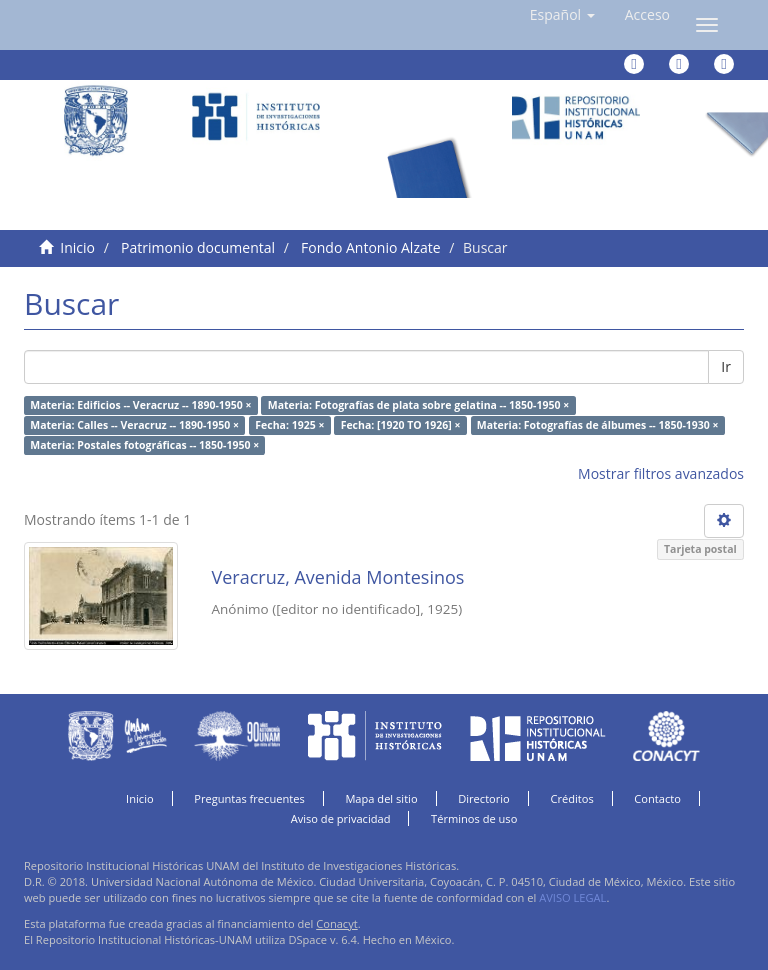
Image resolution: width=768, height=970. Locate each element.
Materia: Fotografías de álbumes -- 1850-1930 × (598, 425)
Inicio (77, 247)
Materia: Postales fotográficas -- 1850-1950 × (144, 445)
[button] (562, 15)
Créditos (571, 798)
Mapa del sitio (381, 798)
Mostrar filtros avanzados (661, 473)
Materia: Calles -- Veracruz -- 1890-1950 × (134, 425)
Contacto (657, 798)
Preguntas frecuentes (249, 798)
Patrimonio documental (198, 247)
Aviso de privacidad (341, 818)
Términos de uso (474, 818)
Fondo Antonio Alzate (370, 247)
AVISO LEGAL (572, 897)
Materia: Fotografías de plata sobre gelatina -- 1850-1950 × (418, 405)
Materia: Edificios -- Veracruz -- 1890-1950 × (140, 405)
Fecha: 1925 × (289, 425)
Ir (726, 366)
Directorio (484, 798)
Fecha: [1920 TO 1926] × (401, 425)
